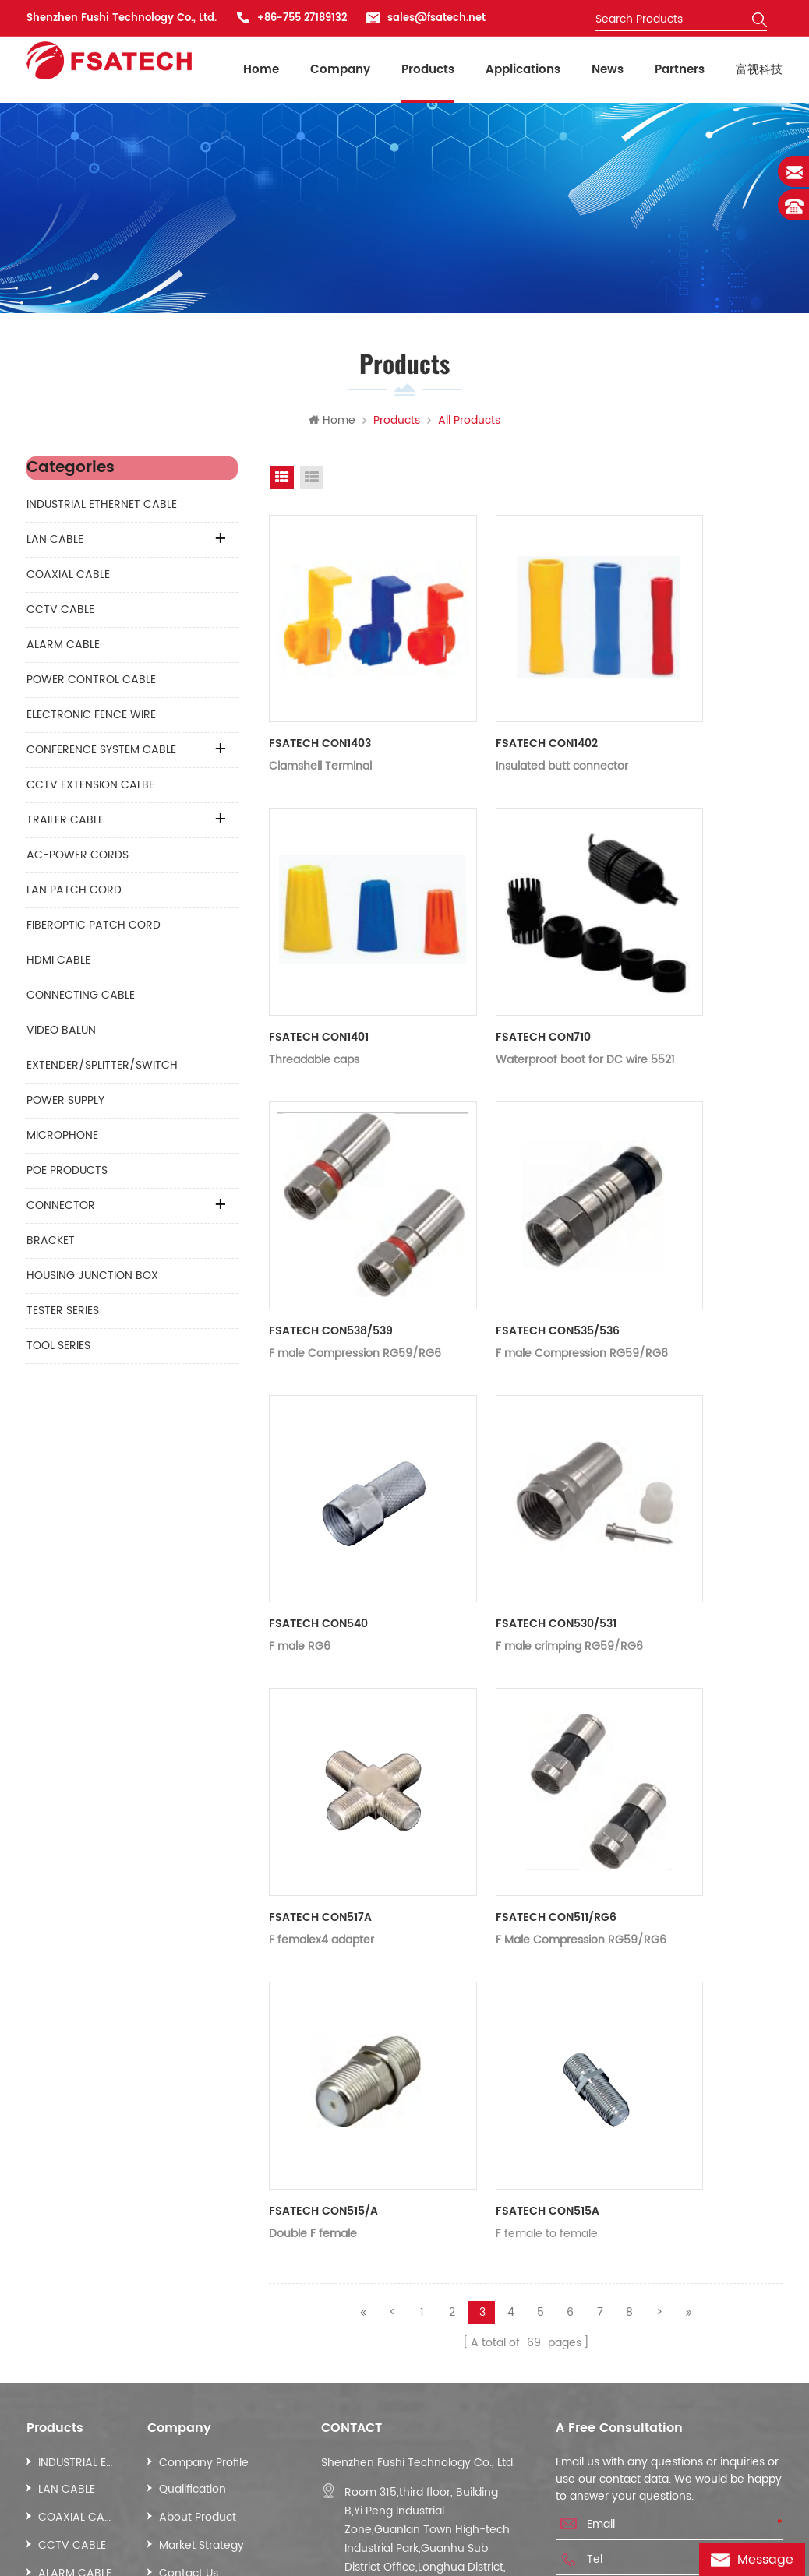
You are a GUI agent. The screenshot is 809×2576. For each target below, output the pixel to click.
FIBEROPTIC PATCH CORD (93, 928)
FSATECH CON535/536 (509, 1188)
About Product (197, 2224)
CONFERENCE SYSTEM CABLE (101, 753)
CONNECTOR (60, 1209)
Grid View (282, 480)
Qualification (192, 2196)
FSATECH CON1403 (320, 699)
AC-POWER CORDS (77, 858)
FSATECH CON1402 (498, 699)
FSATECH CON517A (320, 1677)
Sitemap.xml (107, 2474)
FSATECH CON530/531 (507, 1433)
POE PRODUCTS (67, 1173)
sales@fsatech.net (436, 18)
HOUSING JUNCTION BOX (92, 1279)
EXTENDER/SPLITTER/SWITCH (102, 1068)
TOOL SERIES (58, 1349)
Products (427, 69)
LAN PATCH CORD (74, 893)
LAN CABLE (54, 542)
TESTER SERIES (62, 1314)
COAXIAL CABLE (68, 578)
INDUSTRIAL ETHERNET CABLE (101, 507)
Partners (680, 69)
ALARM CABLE (63, 648)
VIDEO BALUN (61, 1033)
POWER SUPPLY (65, 1103)
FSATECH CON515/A (323, 1922)
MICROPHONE (62, 1138)
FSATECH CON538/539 (331, 1188)
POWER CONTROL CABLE (91, 683)
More (51, 2336)
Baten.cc (109, 2555)
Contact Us (188, 2280)
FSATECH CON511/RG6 (507, 1677)
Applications (523, 69)
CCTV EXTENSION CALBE (90, 788)
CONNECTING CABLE (80, 998)
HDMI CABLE (58, 963)
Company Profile (204, 2170)
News (608, 69)
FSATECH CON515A (498, 1922)
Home (261, 69)
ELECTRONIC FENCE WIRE (91, 718)
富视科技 (759, 69)
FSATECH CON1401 (319, 944)
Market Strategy (201, 2252)
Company (340, 69)
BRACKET (50, 1244)
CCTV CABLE (60, 613)
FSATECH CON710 (494, 944)
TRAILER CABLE (65, 823)
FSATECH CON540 (318, 1433)
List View (311, 480)
